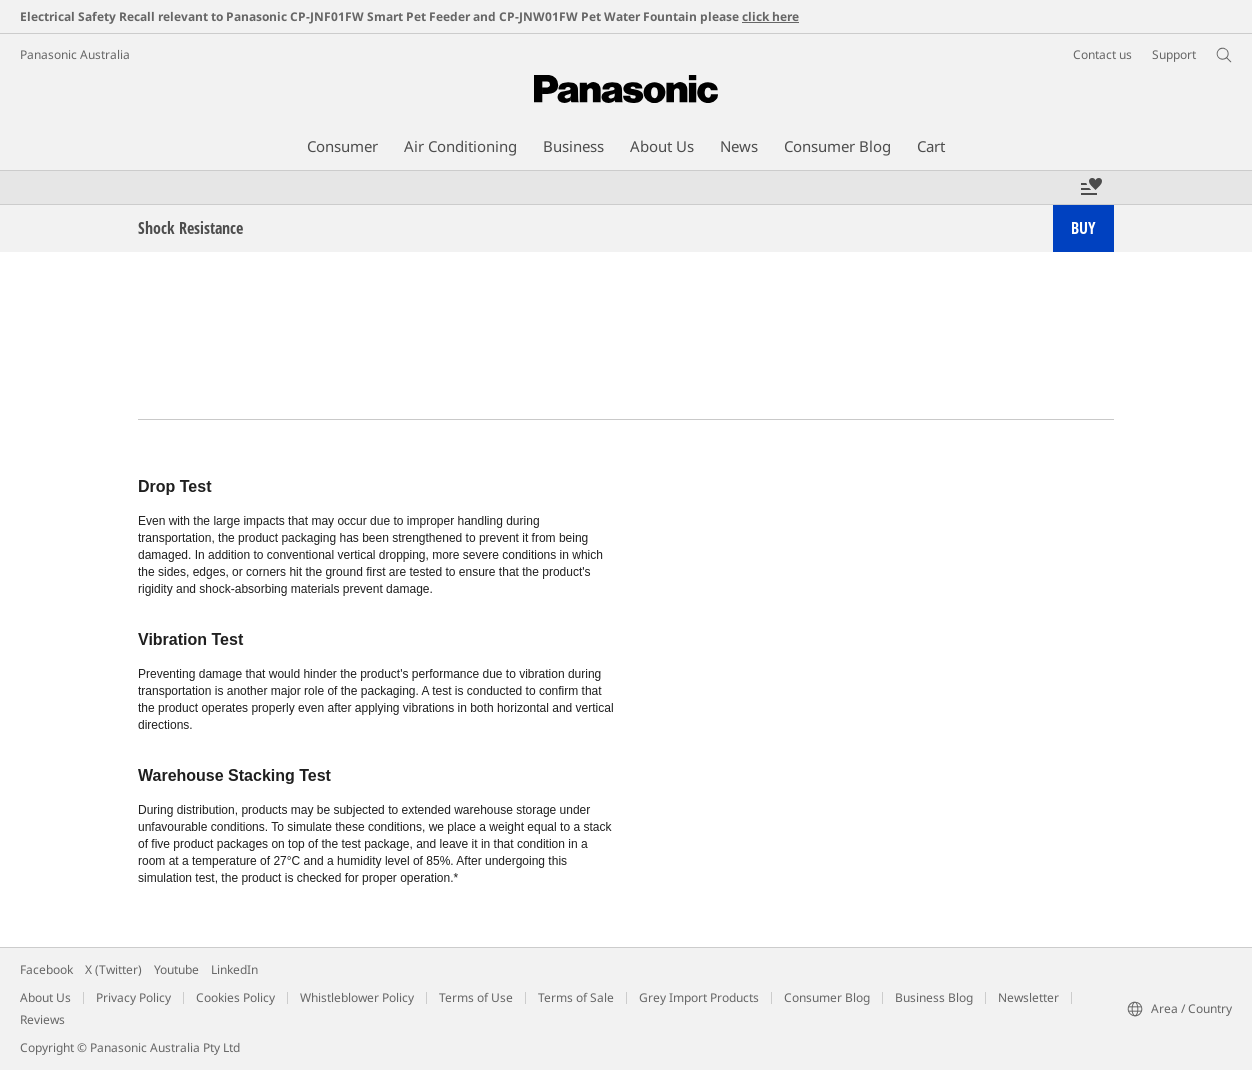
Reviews (42, 1019)
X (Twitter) (113, 969)
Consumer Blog (827, 997)
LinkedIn (234, 969)
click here (770, 16)
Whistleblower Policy (357, 997)
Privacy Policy (133, 997)
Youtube (176, 969)
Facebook (46, 969)
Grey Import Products (699, 997)
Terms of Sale (576, 997)
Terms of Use (476, 997)
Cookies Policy (235, 997)
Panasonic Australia (75, 54)
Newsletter (1028, 997)
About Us (45, 997)
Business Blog (934, 997)
